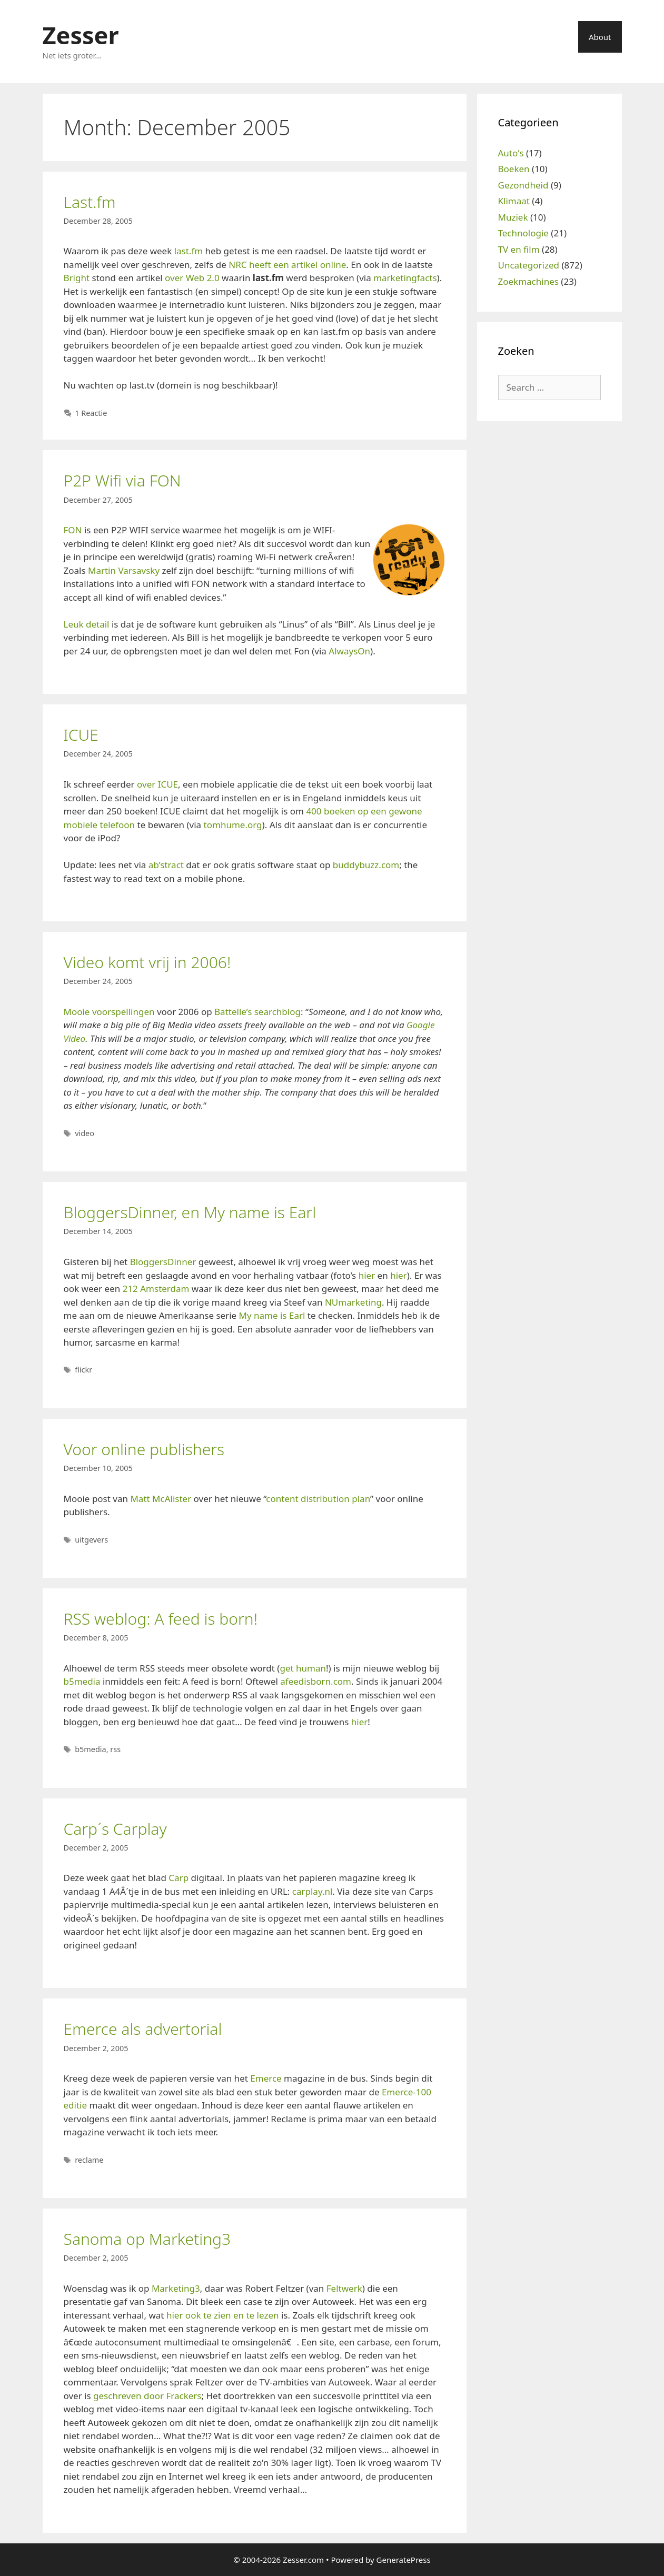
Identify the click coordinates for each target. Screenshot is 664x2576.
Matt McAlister (160, 1499)
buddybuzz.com (366, 865)
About (600, 37)
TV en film (519, 249)
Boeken (514, 169)
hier (367, 1275)
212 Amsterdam (156, 1288)
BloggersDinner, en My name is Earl (190, 1212)
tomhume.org (233, 825)
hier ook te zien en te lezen (222, 2315)
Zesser (81, 35)
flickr (83, 1370)
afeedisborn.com (315, 1681)
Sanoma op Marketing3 (147, 2239)
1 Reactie (91, 413)
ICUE (81, 734)
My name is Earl (272, 1315)
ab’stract (166, 865)
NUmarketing (353, 1302)
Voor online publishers (144, 1449)
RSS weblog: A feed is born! (161, 1618)
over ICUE (157, 784)
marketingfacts (405, 278)
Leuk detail (87, 624)
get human (303, 1668)
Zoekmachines (528, 281)
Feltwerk (344, 2288)
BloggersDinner (163, 1262)
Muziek (513, 217)
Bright (77, 278)
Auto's (511, 153)
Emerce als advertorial (143, 2029)
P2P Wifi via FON (122, 480)
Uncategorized (529, 265)
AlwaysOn (349, 651)
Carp (179, 1878)
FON (73, 530)
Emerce (265, 2078)
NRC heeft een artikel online (287, 264)
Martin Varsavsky (124, 570)
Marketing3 (176, 2288)
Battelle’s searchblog (257, 1012)
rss (115, 1749)
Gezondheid (523, 185)
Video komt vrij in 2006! (147, 962)
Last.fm (90, 202)
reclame (89, 2160)
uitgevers (91, 1540)
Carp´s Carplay (115, 1828)
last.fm (188, 251)
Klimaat (514, 201)
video (84, 1133)
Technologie (523, 233)
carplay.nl (312, 1891)
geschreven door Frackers (147, 2396)
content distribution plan (318, 1499)
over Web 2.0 (192, 278)
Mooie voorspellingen (109, 1012)
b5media (82, 1681)
